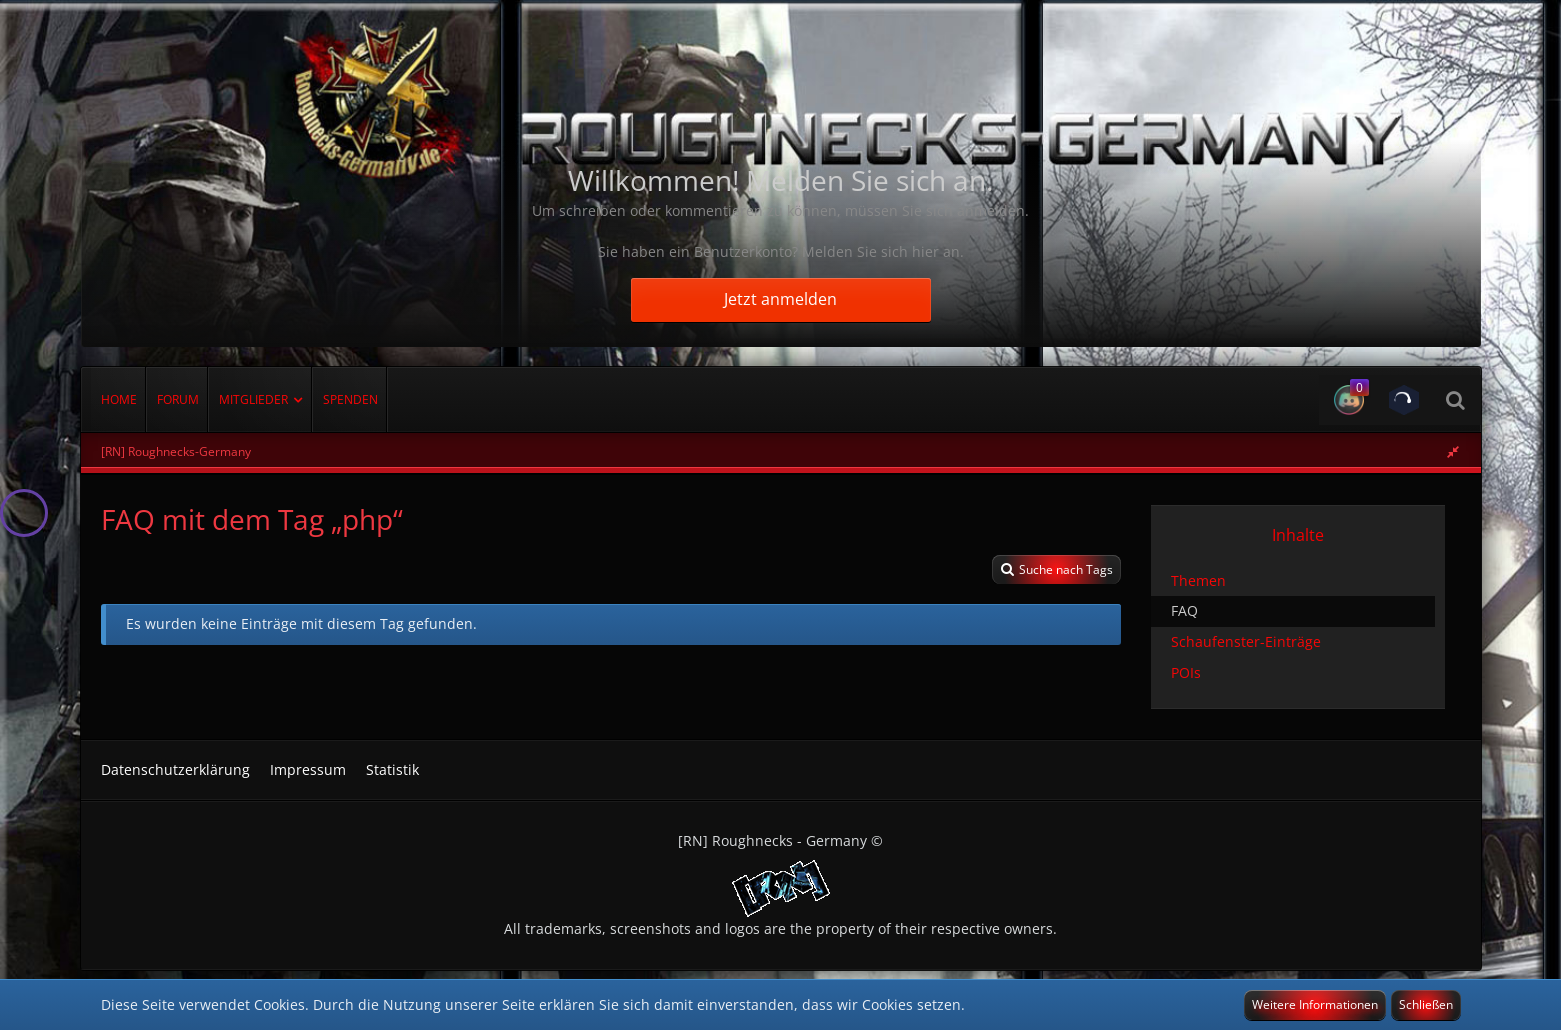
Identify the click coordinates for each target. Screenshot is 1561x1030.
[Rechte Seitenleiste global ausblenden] (1453, 451)
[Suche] (1455, 400)
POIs (1186, 672)
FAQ (1184, 610)
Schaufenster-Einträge (1246, 641)
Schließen (1426, 1004)
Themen (1198, 580)
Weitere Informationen (1315, 1004)
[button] (1346, 400)
